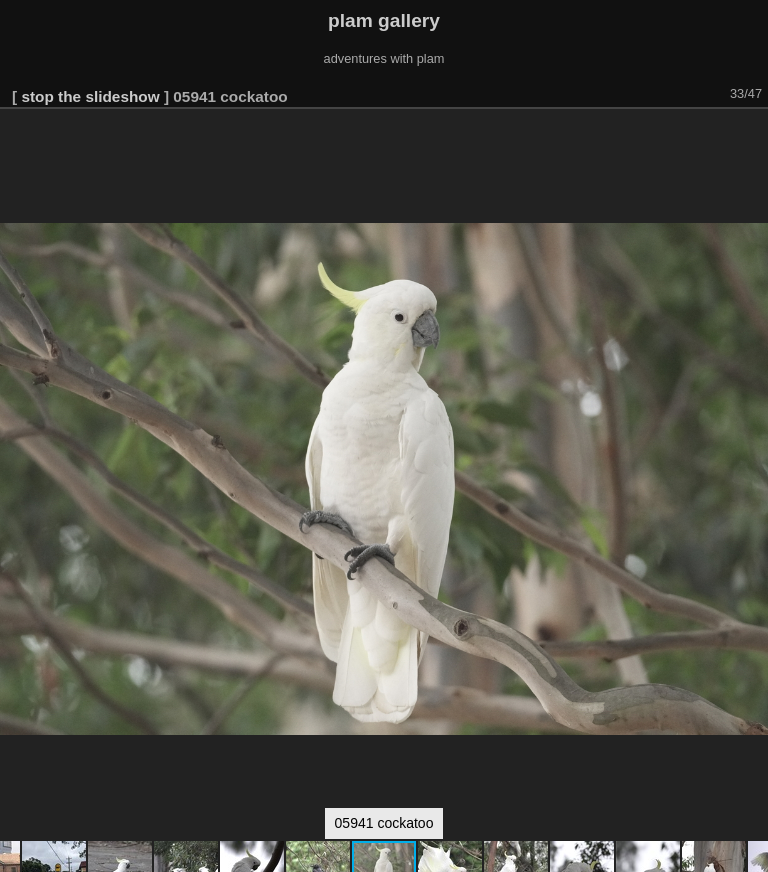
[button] (750, 137)
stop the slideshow (90, 96)
